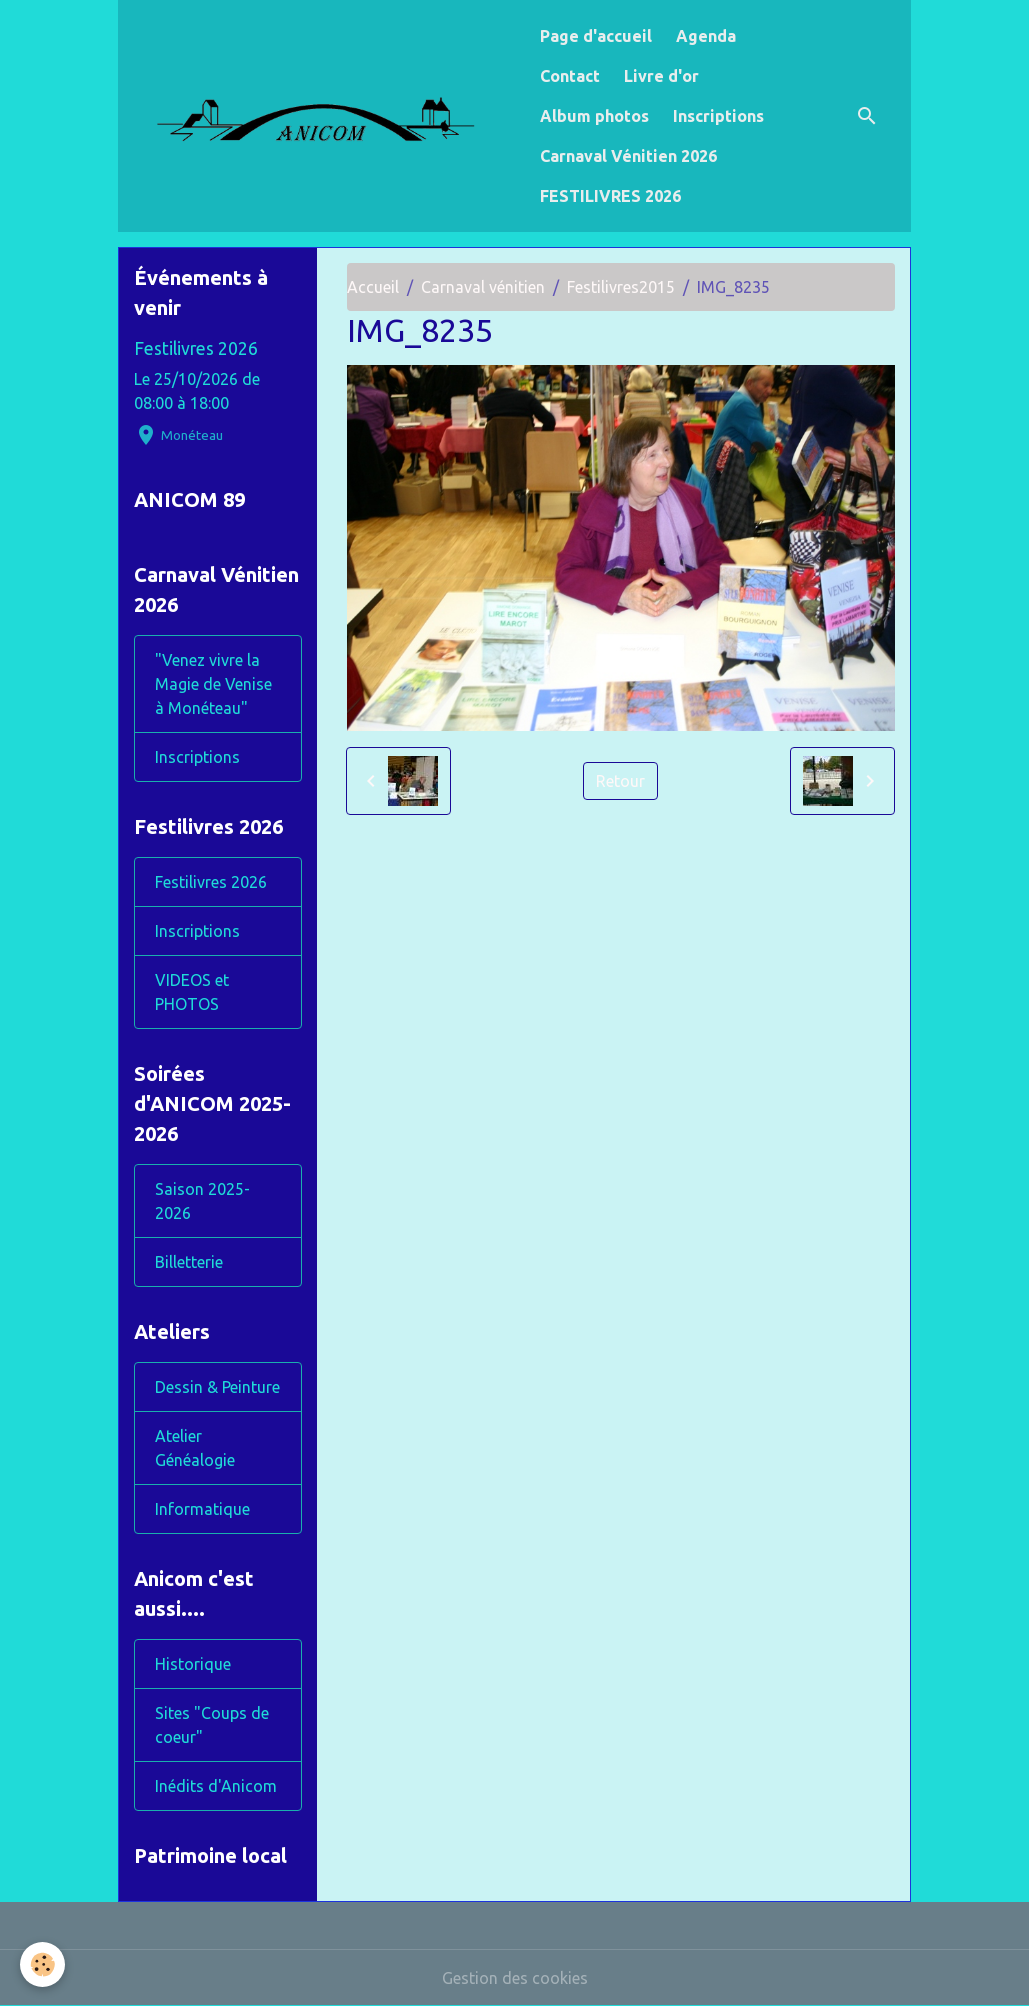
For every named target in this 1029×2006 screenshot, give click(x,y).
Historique (193, 1664)
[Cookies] (42, 1964)
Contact (570, 76)
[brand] (325, 116)
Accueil (373, 287)
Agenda (706, 36)
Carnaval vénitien (483, 287)
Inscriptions (718, 116)
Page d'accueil (596, 36)
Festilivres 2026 (196, 348)
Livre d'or (661, 76)
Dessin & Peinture (217, 1387)
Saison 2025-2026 (202, 1201)
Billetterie (189, 1262)
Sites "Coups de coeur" (212, 1725)
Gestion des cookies (515, 1978)
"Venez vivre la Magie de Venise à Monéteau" (213, 684)
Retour (620, 781)
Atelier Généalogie (195, 1448)
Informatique (202, 1509)
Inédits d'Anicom (216, 1786)
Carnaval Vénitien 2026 (628, 156)
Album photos (594, 116)
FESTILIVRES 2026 (610, 196)
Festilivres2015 (621, 287)
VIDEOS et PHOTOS (192, 992)
